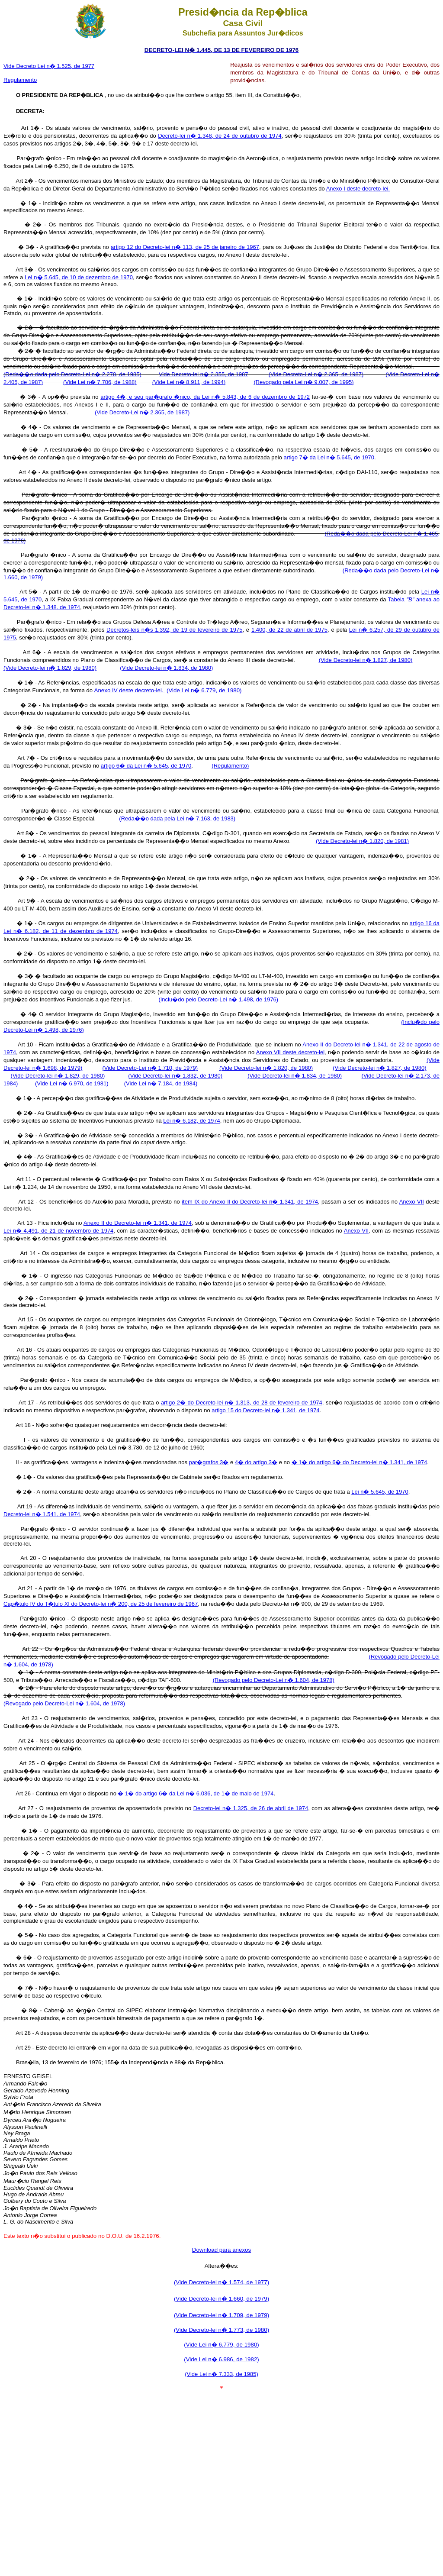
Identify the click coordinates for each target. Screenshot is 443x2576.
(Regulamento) (230, 765)
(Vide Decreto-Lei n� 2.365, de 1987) (316, 374)
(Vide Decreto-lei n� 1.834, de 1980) (166, 668)
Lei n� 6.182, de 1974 (191, 1120)
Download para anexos (221, 2250)
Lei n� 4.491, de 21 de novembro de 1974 (58, 1230)
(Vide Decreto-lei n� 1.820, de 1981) (362, 841)
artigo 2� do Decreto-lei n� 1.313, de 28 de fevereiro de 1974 (241, 1402)
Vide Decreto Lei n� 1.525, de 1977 (48, 66)
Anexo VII (411, 1201)
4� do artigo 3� (256, 1462)
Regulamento (20, 80)
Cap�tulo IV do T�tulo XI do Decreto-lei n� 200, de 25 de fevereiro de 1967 (100, 1604)
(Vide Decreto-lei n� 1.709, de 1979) (221, 2315)
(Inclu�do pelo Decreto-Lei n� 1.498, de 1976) (218, 999)
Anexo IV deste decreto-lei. (129, 690)
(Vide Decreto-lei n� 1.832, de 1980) (175, 1075)
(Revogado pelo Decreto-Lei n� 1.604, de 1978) (273, 1680)
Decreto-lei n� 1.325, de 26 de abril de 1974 (250, 1808)
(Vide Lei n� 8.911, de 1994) (189, 382)
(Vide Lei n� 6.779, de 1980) (204, 690)
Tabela (400, 599)
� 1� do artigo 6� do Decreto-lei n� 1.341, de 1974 (359, 1462)
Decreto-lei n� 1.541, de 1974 (41, 1514)
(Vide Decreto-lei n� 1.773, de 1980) (221, 2330)
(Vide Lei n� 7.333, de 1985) (221, 2374)
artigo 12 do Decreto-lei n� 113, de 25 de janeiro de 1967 (185, 247)
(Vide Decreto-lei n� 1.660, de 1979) (221, 2298)
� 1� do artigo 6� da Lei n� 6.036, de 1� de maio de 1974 (195, 1793)
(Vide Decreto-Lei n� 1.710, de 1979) (150, 1068)
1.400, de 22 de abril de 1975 (289, 629)
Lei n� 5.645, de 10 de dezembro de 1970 (79, 277)
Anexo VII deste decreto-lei (290, 1052)
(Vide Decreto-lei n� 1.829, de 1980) (49, 668)
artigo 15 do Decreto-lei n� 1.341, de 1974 (265, 1410)
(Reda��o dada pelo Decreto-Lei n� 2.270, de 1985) (72, 374)
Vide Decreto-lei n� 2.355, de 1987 (203, 374)
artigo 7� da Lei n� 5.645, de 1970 (328, 457)
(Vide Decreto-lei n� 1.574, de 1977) (221, 2282)
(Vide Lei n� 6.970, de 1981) (72, 1083)
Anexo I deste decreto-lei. (358, 188)
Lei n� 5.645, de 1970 (379, 1491)
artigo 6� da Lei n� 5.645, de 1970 (146, 765)
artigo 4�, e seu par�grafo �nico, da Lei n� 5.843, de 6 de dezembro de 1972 (205, 397)
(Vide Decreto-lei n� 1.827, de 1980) (366, 660)
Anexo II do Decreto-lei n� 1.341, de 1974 (137, 1223)
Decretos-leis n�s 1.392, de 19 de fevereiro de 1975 (174, 629)
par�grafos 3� (209, 1462)
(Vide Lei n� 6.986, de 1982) (221, 2359)
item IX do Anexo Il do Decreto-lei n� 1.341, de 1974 (250, 1201)
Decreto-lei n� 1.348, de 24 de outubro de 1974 (220, 135)
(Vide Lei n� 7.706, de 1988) (100, 382)
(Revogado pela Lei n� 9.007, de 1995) (303, 382)
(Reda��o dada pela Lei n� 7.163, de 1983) (177, 818)
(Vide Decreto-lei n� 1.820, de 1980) (266, 1068)
